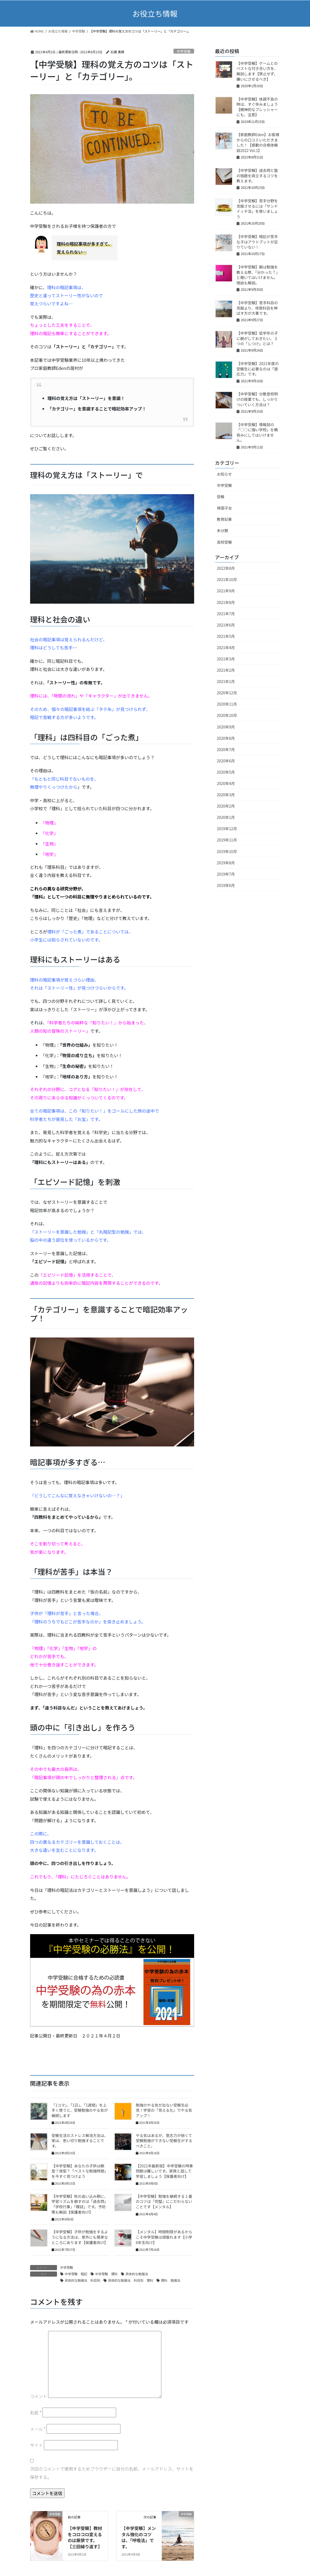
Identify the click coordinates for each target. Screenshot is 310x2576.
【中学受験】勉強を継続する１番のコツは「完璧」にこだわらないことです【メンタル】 (164, 2201)
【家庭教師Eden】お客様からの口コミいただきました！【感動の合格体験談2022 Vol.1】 (258, 142)
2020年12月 (227, 692)
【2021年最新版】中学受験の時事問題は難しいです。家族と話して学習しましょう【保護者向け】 (164, 2171)
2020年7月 (226, 749)
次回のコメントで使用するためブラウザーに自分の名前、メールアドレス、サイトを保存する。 (112, 2472)
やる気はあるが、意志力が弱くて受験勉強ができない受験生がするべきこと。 (164, 2141)
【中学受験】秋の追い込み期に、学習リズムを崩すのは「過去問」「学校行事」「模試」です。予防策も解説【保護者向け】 (80, 2204)
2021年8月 (226, 602)
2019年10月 (227, 851)
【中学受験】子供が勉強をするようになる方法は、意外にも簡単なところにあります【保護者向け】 (80, 2237)
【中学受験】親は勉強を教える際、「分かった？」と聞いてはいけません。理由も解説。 (258, 274)
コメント (38, 2396)
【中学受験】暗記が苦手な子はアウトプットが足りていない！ (257, 242)
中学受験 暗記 (76, 2273)
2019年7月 (226, 874)
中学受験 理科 (106, 2273)
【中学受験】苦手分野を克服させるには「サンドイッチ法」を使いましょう (257, 208)
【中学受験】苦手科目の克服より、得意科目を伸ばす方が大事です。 (257, 308)
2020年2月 (226, 806)
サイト (36, 2445)
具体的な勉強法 (137, 2273)
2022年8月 (226, 568)
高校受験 (224, 542)
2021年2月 (226, 670)
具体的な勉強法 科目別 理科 (130, 2280)
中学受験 (184, 51)
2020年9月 (226, 727)
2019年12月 (227, 828)
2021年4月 (226, 647)
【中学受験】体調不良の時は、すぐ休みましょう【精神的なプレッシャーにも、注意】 (257, 107)
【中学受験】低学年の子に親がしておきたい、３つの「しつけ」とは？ (257, 338)
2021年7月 (226, 613)
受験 (221, 496)
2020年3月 (226, 794)
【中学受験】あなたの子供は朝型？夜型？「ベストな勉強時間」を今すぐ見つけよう (80, 2171)
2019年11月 (227, 840)
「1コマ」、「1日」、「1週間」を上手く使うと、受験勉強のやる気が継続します (80, 2110)
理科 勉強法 (170, 2280)
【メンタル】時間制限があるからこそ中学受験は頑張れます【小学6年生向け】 (164, 2237)
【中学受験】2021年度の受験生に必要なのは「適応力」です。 (258, 369)
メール (38, 2429)
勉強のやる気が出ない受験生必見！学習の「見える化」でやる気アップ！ (164, 2110)
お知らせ (224, 474)
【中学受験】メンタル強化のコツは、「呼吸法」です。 (139, 2537)
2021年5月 (226, 636)
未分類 (222, 530)
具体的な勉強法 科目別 (82, 2280)
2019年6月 (226, 885)
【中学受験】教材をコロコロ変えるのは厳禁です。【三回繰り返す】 (85, 2537)
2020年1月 (226, 817)
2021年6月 (226, 625)
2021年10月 (227, 579)
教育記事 (224, 519)
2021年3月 (226, 658)
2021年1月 (226, 681)
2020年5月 (226, 772)
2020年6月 (226, 760)
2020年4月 (226, 783)
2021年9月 (226, 590)
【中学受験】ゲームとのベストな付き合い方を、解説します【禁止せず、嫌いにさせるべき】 (257, 71)
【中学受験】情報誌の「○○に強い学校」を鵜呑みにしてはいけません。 (257, 432)
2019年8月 (226, 862)
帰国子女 (224, 508)
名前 (35, 2412)
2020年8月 (226, 738)
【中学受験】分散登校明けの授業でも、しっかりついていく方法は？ (257, 399)
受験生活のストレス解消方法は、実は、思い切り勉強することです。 (80, 2141)
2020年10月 (227, 715)
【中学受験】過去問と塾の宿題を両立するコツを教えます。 (257, 175)
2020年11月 (227, 704)
